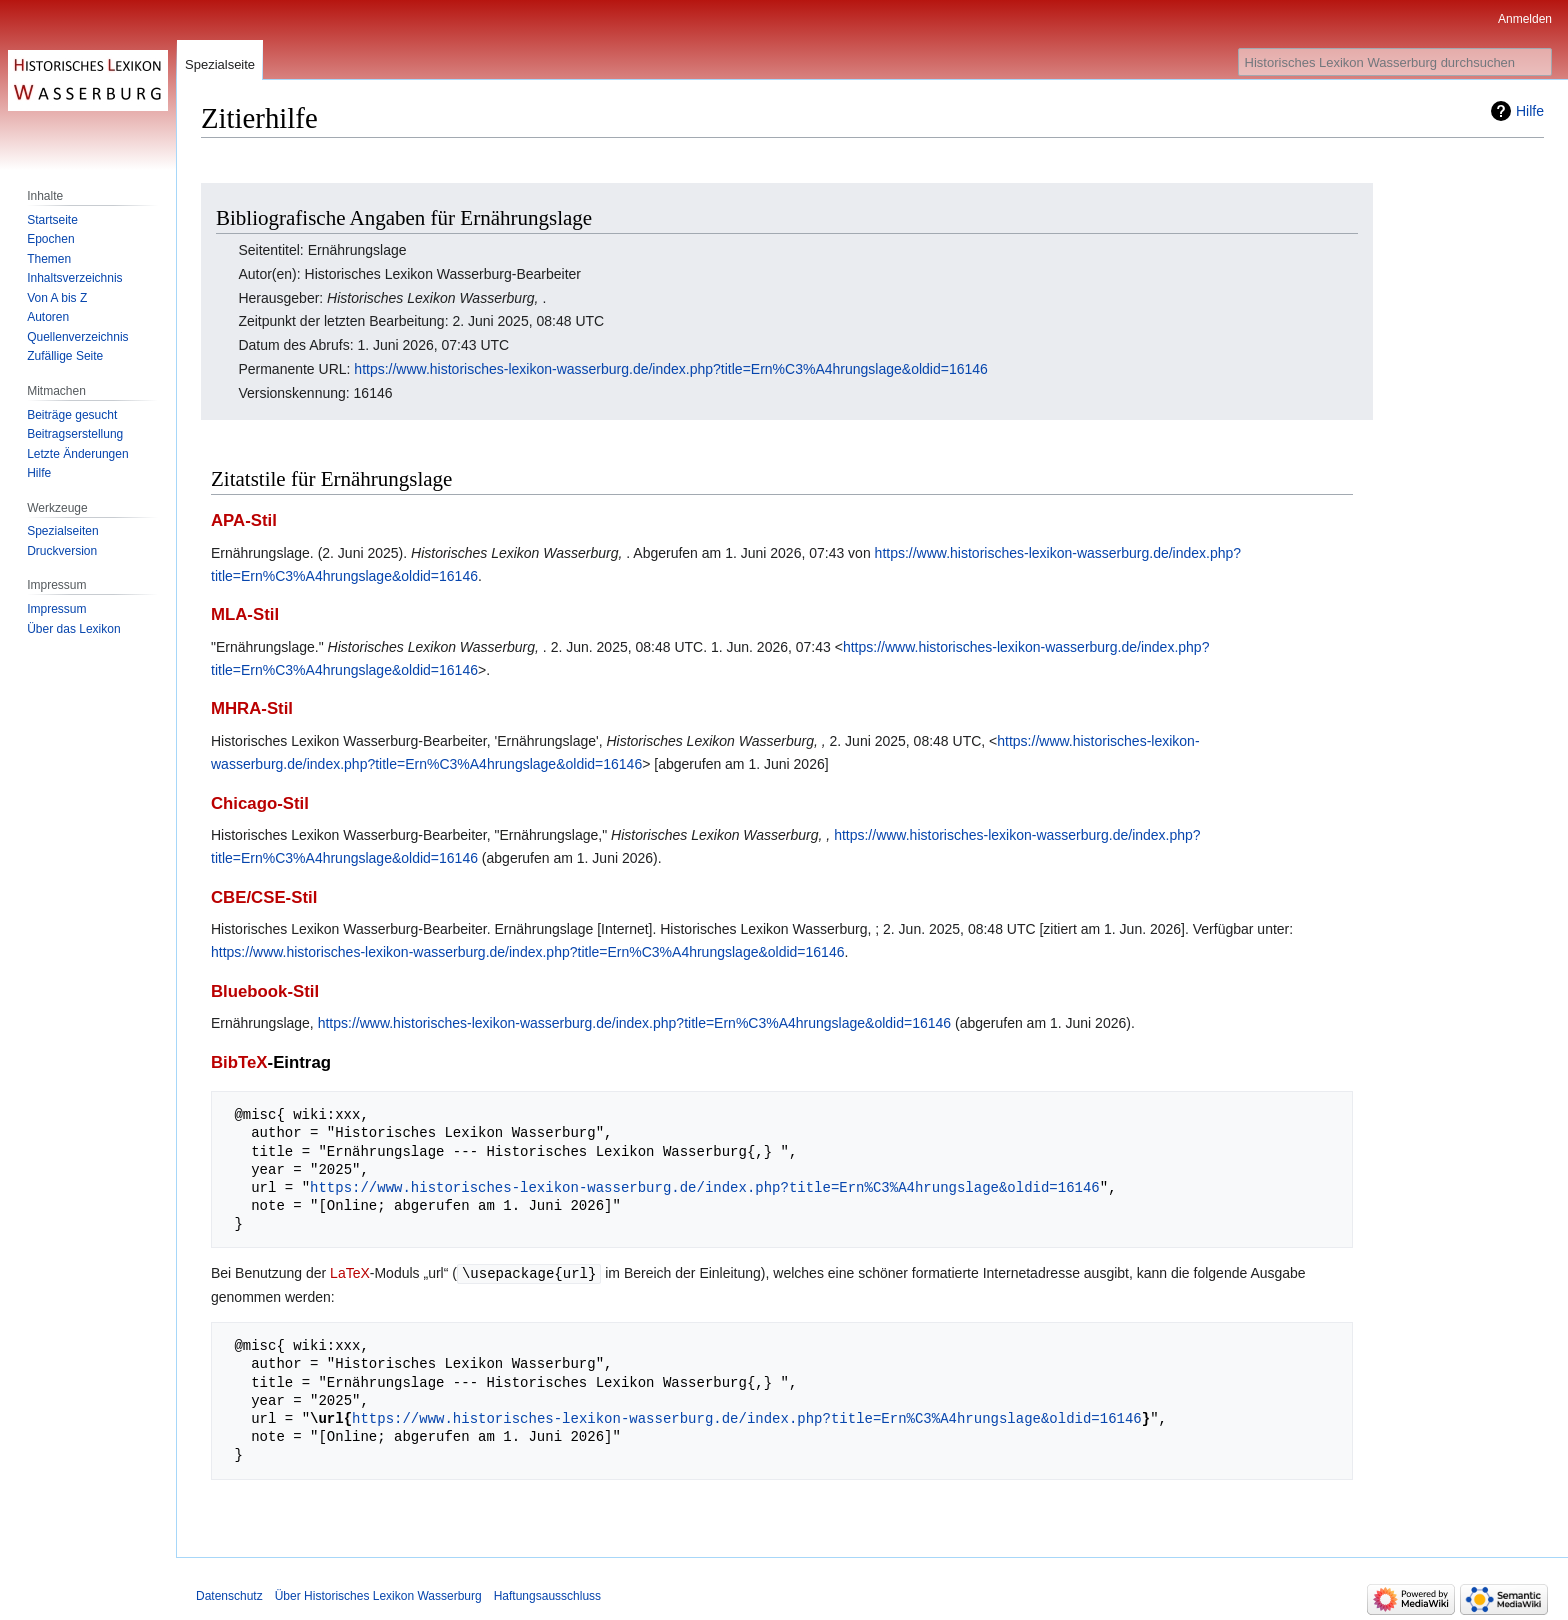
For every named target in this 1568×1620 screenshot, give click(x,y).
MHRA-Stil (252, 708)
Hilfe (1530, 111)
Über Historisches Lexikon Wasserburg (378, 1595)
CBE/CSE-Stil (264, 897)
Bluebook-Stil (265, 991)
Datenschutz (229, 1595)
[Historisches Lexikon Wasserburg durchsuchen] (1395, 62)
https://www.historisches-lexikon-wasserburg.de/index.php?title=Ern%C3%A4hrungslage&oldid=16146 (670, 369)
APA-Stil (244, 520)
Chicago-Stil (260, 803)
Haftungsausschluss (547, 1595)
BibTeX (239, 1062)
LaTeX (350, 1273)
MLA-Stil (245, 614)
